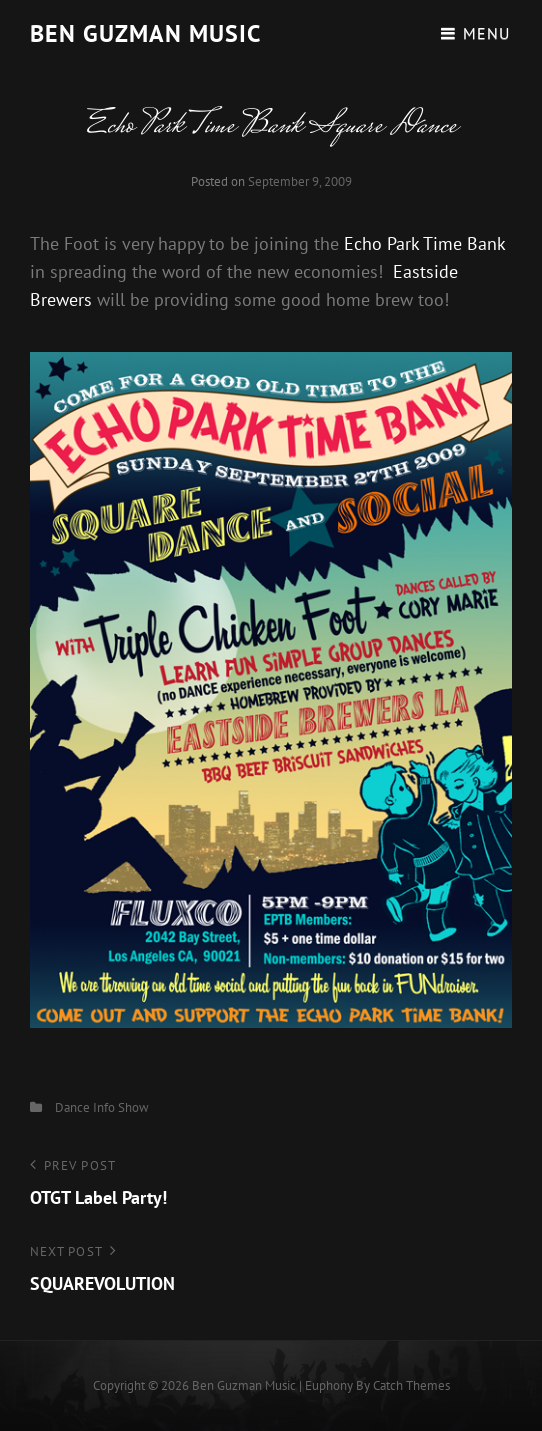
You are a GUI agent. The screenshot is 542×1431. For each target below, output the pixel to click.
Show (133, 1107)
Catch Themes (411, 1385)
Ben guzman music (145, 33)
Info (104, 1107)
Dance (72, 1107)
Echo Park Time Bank (424, 243)
